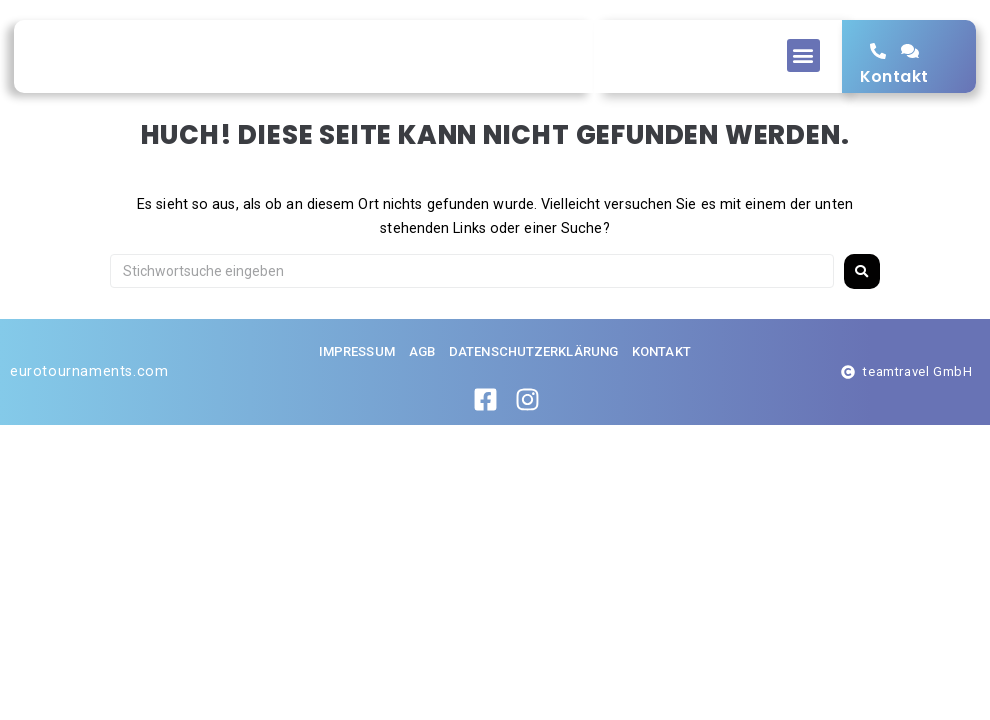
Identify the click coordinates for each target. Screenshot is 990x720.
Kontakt (894, 95)
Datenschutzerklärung (533, 390)
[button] (803, 55)
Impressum (357, 390)
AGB (422, 390)
